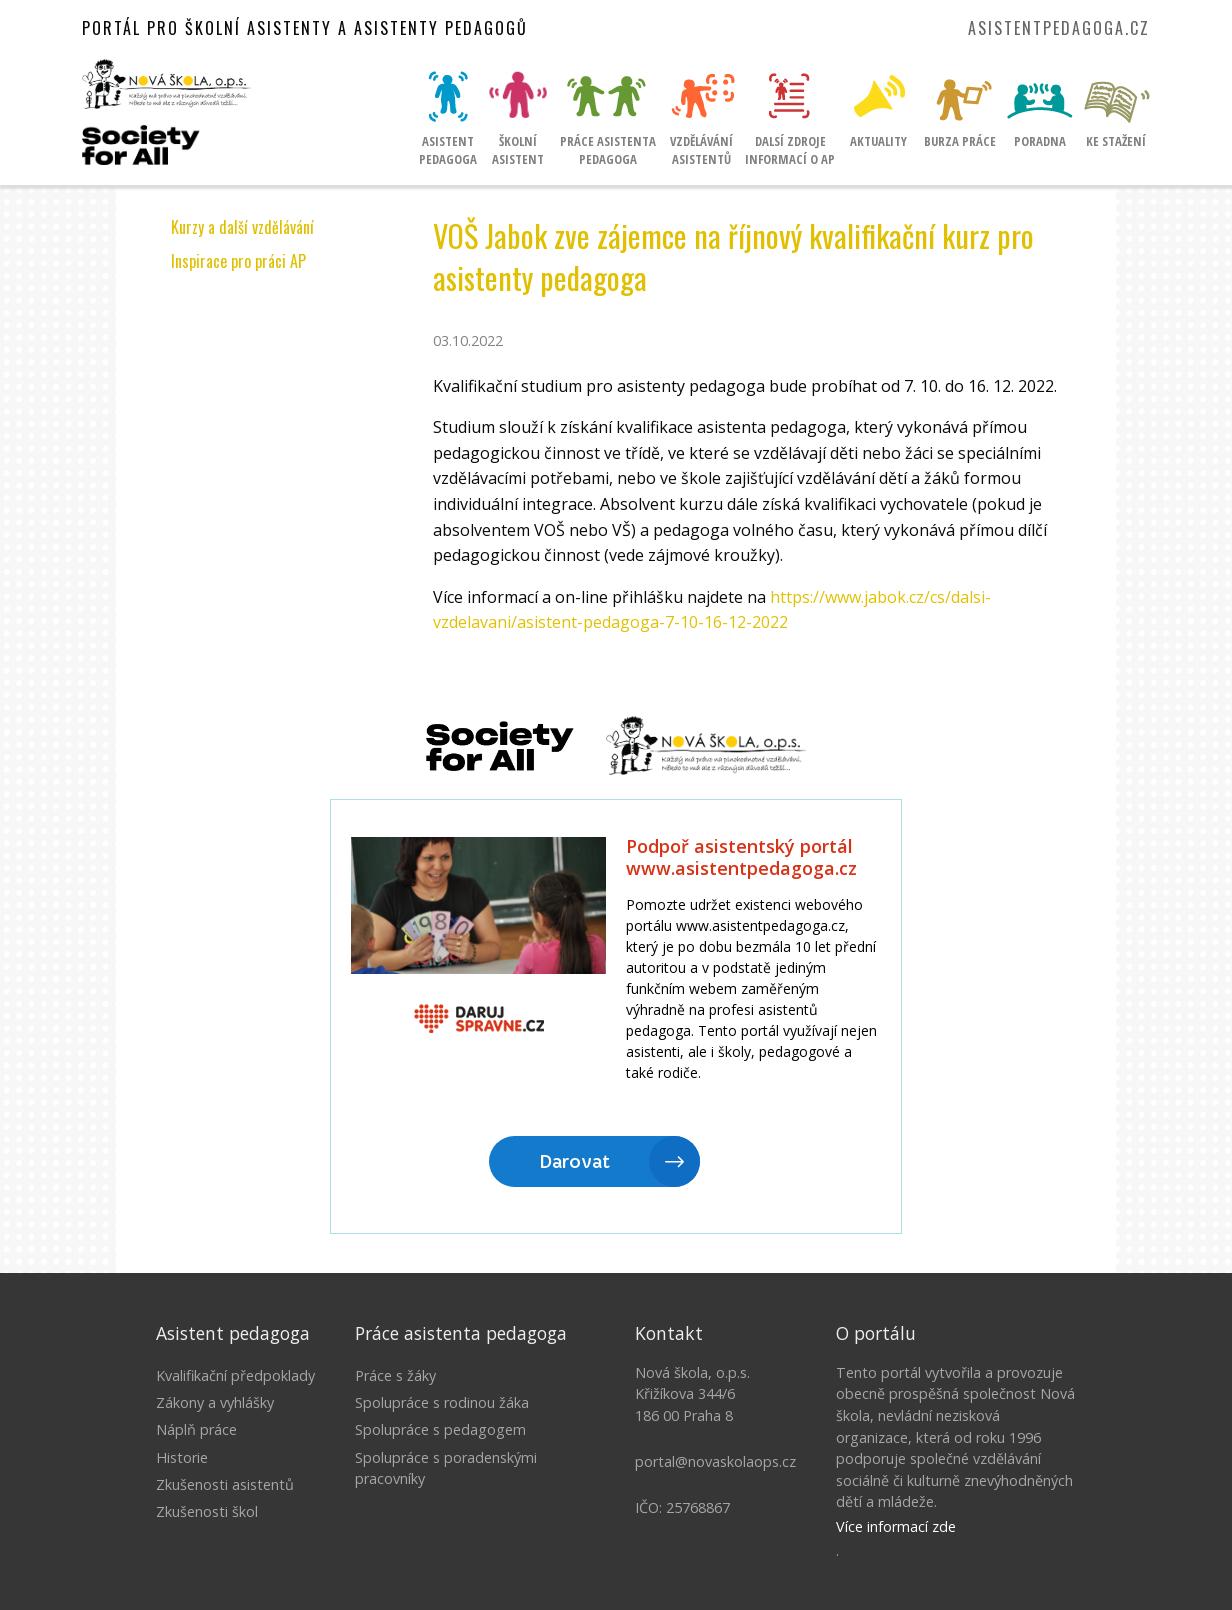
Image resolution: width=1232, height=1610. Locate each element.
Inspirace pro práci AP (238, 261)
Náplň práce (196, 1429)
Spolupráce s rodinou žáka (442, 1402)
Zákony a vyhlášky (215, 1402)
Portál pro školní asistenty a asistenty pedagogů (305, 28)
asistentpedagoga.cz (1059, 28)
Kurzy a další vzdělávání (242, 227)
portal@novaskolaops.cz (715, 1461)
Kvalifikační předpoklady (235, 1375)
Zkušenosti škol (207, 1511)
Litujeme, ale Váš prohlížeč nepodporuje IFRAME (616, 1018)
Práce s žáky (395, 1375)
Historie (182, 1457)
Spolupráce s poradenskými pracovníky (446, 1468)
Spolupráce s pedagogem (440, 1429)
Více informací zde (896, 1526)
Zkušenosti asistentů (225, 1484)
